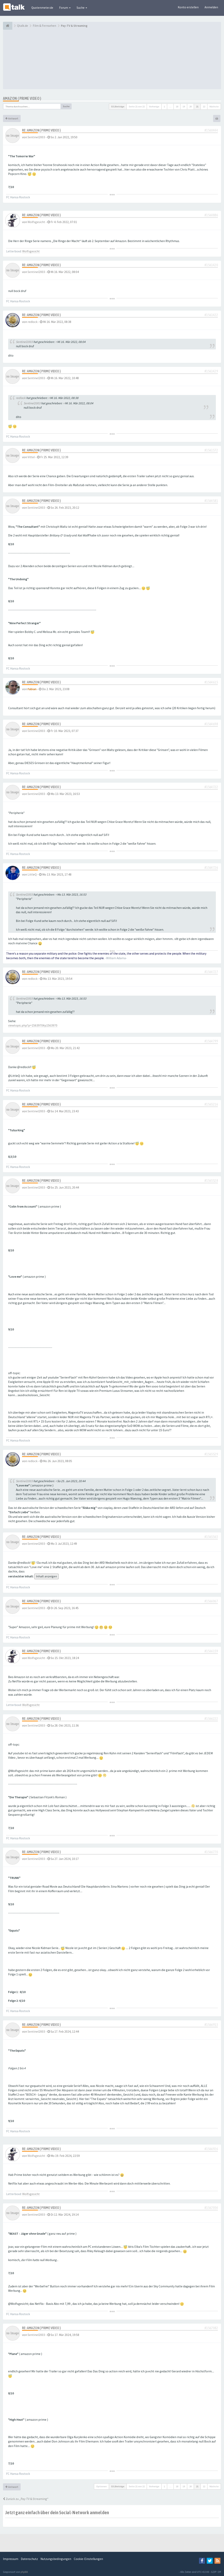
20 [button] (190, 106)
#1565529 (211, 1454)
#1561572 (211, 450)
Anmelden (211, 7)
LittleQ (32, 874)
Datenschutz (29, 2559)
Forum (65, 8)
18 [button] (177, 106)
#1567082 (211, 2328)
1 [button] (164, 106)
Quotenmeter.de (42, 8)
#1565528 (211, 1180)
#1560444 (211, 130)
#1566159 (211, 1651)
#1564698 (211, 724)
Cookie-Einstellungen (88, 2559)
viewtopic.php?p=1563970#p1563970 (32, 1025)
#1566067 (211, 1601)
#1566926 (211, 2149)
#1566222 (211, 1718)
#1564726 (211, 867)
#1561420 (211, 265)
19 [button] (184, 106)
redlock (32, 322)
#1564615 (211, 682)
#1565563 (211, 1537)
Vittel (31, 457)
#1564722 (211, 787)
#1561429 (211, 371)
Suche (82, 8)
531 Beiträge (117, 106)
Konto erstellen (188, 7)
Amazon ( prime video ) (22, 98)
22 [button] (204, 106)
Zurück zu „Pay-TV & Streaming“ (25, 2499)
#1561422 (211, 315)
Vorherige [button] (154, 106)
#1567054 (211, 2208)
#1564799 (211, 1041)
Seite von (137, 106)
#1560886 (211, 215)
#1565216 (211, 1104)
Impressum (10, 2559)
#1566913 (211, 2025)
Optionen (101, 2486)
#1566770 (211, 1852)
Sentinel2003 (36, 137)
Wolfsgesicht (36, 222)
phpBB (24, 2572)
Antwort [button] (11, 118)
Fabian (32, 689)
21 (197, 106)
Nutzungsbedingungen (55, 2559)
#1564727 (211, 972)
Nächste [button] (214, 106)
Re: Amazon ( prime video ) (41, 130)
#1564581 (211, 501)
